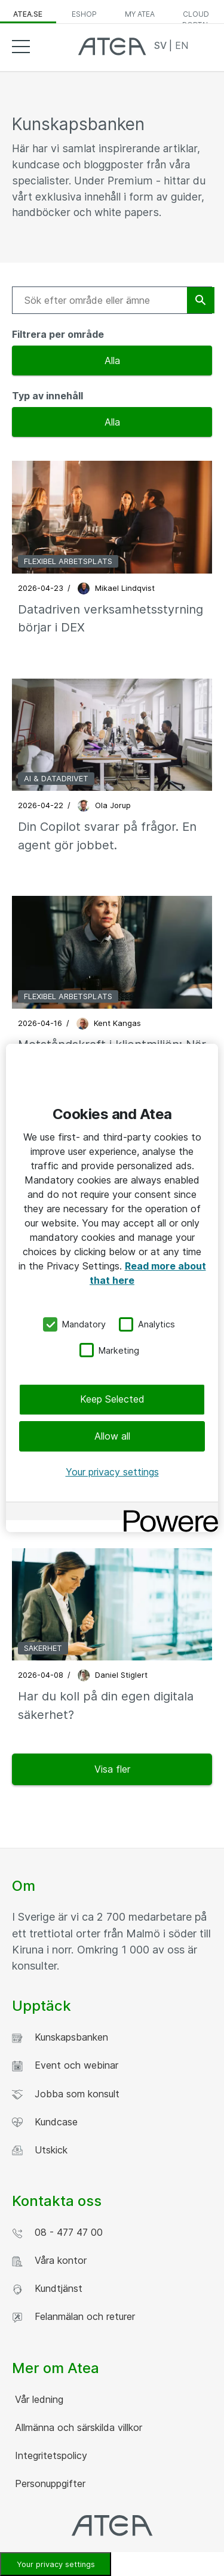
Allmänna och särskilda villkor (77, 2427)
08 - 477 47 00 (57, 2232)
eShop (84, 14)
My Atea (140, 14)
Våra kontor (49, 2260)
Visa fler (112, 1769)
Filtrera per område (58, 334)
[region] (112, 1288)
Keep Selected (112, 1399)
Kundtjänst (47, 2288)
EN (181, 45)
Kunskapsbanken (60, 2037)
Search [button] (203, 46)
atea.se (27, 14)
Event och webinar (65, 2065)
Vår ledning (37, 2399)
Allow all (112, 1435)
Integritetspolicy (49, 2455)
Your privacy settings (112, 1472)
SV (161, 45)
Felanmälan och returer (73, 2316)
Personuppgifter (48, 2483)
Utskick (39, 2150)
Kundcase (45, 2122)
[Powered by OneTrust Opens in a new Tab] (166, 1512)
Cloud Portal (196, 17)
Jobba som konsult (65, 2094)
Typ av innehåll (47, 396)
